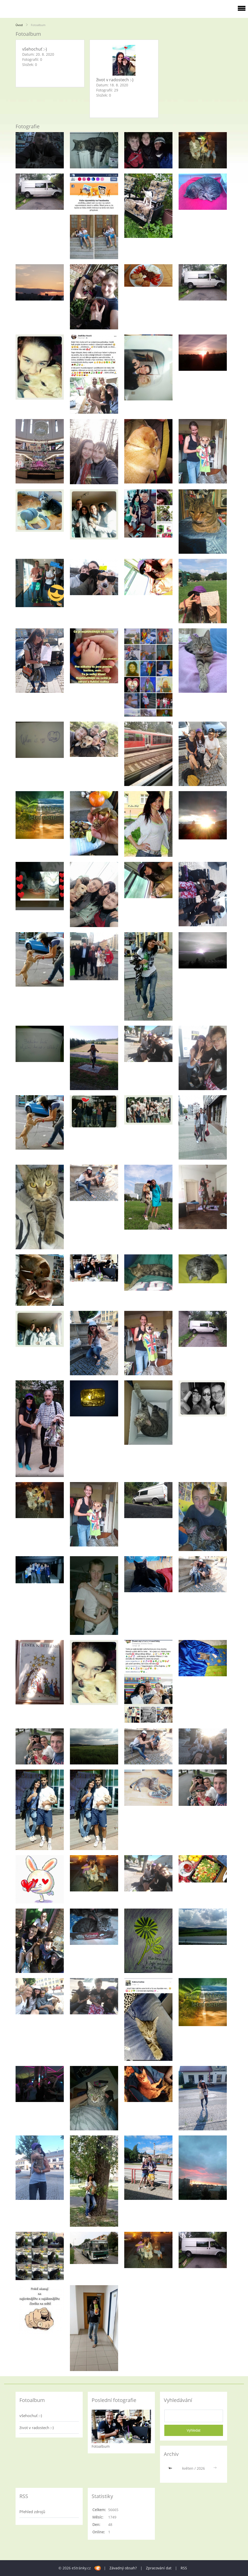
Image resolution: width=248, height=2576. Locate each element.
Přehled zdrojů (32, 2511)
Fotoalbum (101, 2446)
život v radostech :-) (114, 80)
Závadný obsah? (123, 2568)
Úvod (19, 25)
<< (171, 2468)
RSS (184, 2568)
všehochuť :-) (34, 49)
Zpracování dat (158, 2568)
